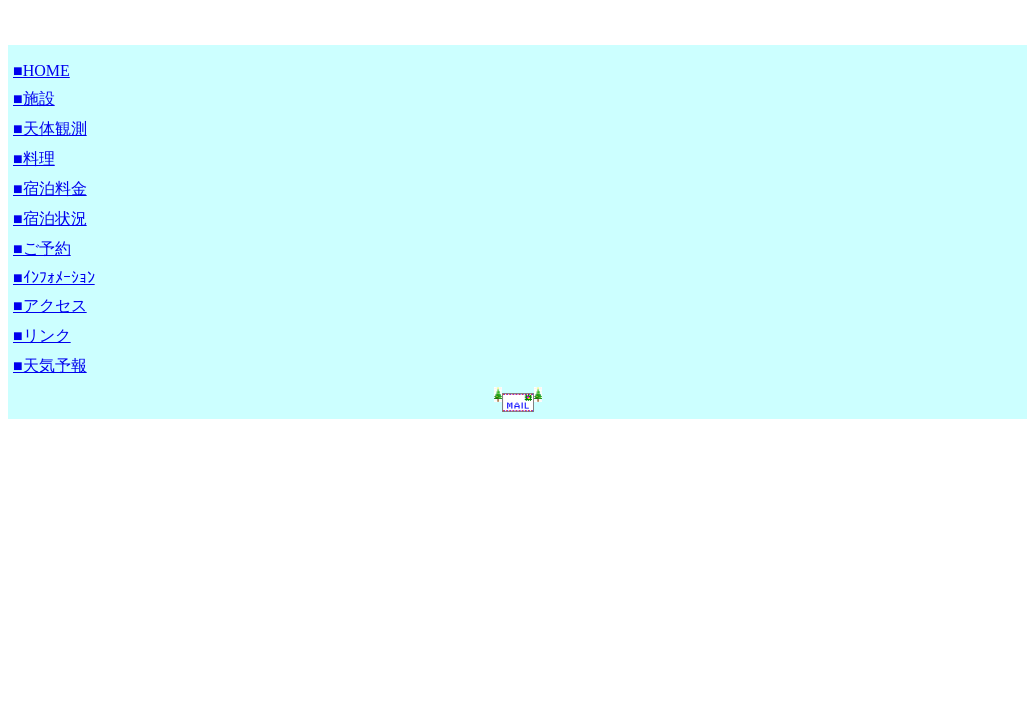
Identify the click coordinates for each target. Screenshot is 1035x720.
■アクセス (50, 305)
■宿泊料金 (50, 188)
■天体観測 (50, 128)
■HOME (41, 70)
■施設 (34, 98)
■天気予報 (50, 365)
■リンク (42, 335)
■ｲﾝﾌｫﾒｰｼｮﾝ (54, 277)
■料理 (34, 158)
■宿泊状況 (50, 218)
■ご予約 (42, 248)
